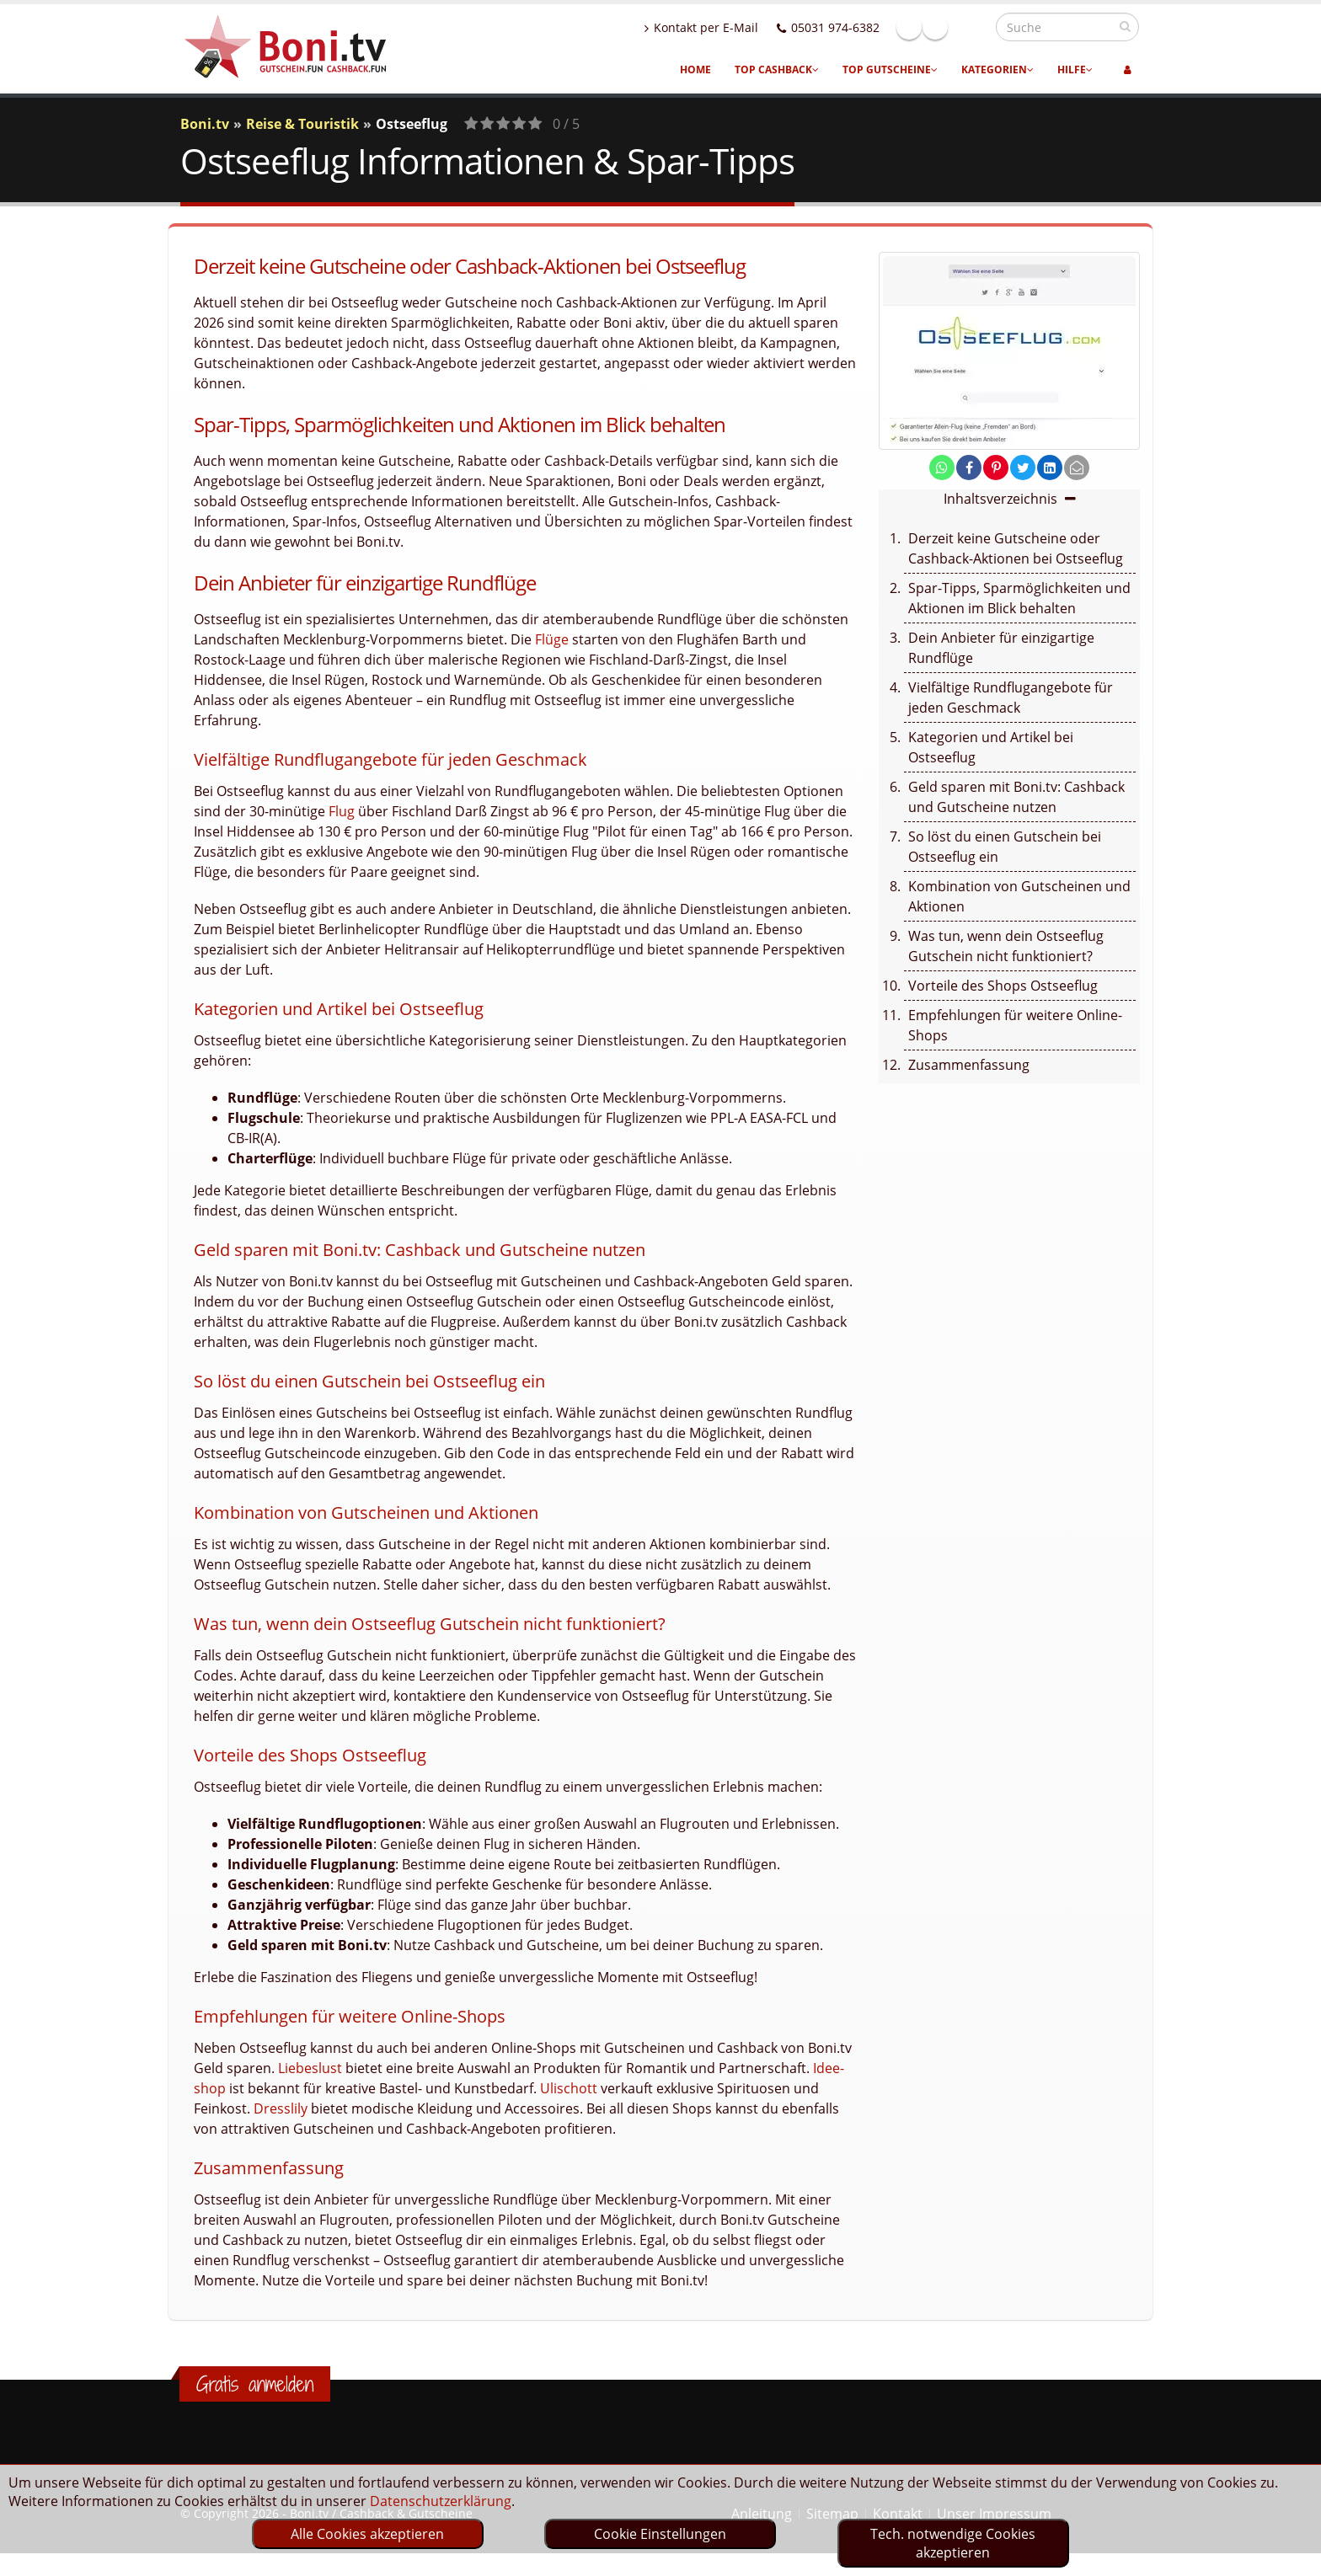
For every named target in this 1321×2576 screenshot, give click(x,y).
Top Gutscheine (890, 69)
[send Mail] (1076, 467)
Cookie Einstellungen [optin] (660, 2534)
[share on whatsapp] (941, 467)
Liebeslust (310, 2068)
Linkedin (971, 27)
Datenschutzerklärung (440, 2501)
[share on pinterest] (995, 467)
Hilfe (1075, 69)
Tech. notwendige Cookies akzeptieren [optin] (952, 2543)
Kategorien (997, 69)
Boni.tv (204, 124)
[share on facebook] (968, 467)
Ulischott (568, 2088)
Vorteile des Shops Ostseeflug (1003, 985)
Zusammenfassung (969, 1065)
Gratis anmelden (254, 2384)
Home (695, 69)
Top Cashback (777, 69)
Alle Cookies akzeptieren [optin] (367, 2534)
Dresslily (281, 2108)
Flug (342, 811)
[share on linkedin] (1049, 467)
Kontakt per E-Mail (737, 27)
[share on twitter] (1022, 467)
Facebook (945, 27)
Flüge (552, 639)
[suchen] (1125, 26)
